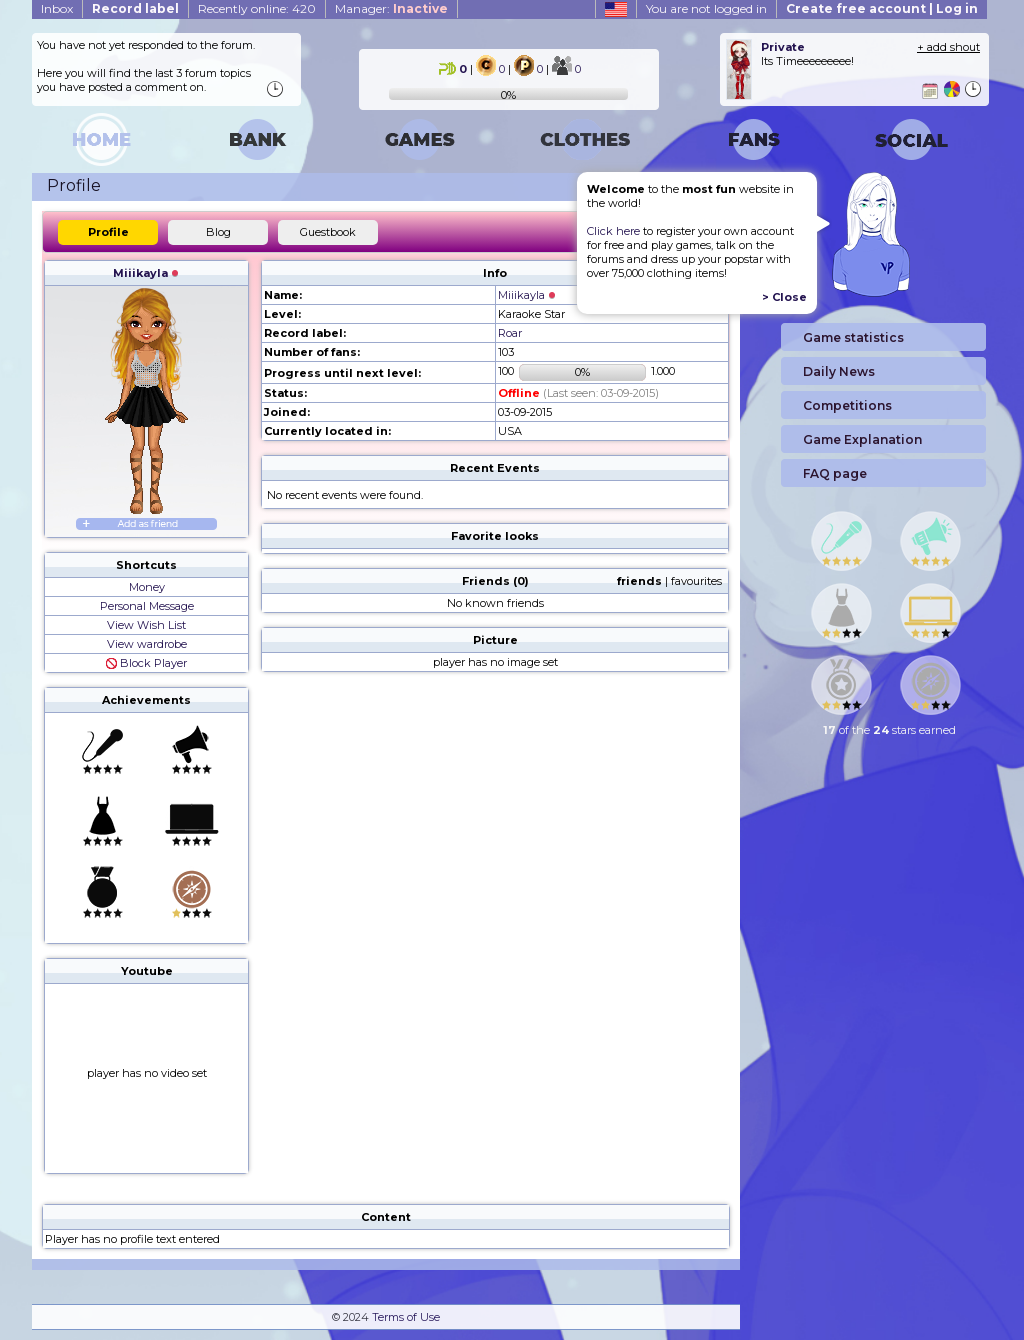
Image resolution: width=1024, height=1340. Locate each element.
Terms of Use (406, 1317)
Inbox (57, 8)
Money (147, 587)
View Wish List (146, 625)
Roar (510, 333)
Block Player (146, 663)
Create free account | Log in (882, 8)
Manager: (391, 8)
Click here (613, 231)
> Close (784, 297)
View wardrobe (147, 644)
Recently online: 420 (257, 8)
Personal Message (147, 606)
